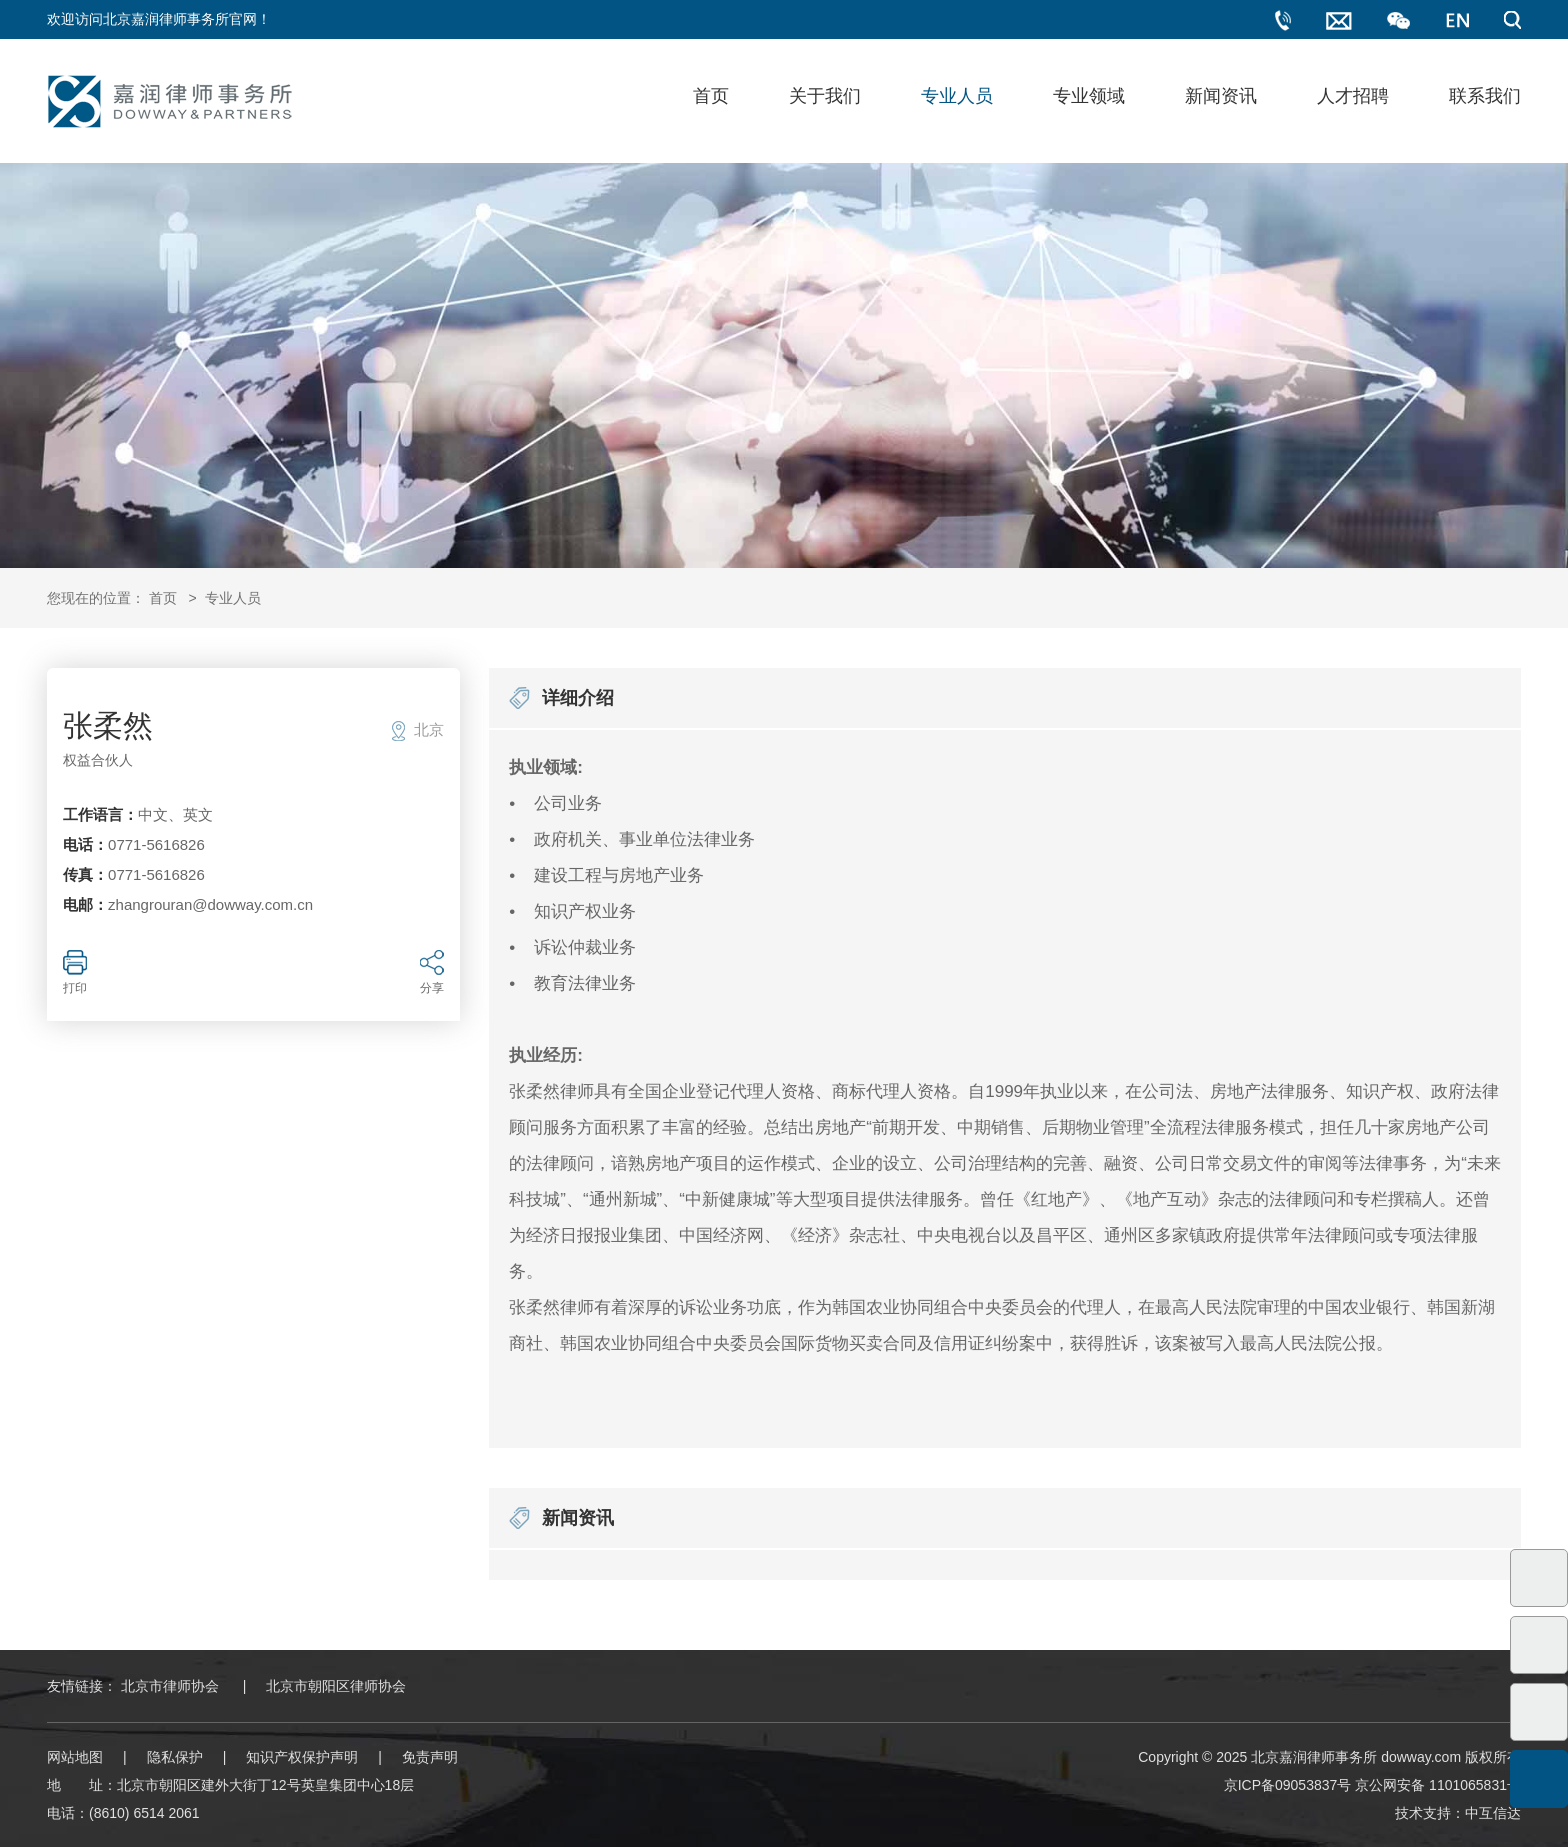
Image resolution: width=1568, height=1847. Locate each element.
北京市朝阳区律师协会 (336, 1686)
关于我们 (825, 96)
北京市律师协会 (170, 1686)
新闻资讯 (1221, 96)
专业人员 (957, 96)
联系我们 (1485, 96)
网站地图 (75, 1757)
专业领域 (1089, 96)
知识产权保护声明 (302, 1757)
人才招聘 (1353, 96)
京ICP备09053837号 (1288, 1785)
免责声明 (430, 1757)
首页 (711, 96)
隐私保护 (175, 1757)
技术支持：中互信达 (1458, 1813)
